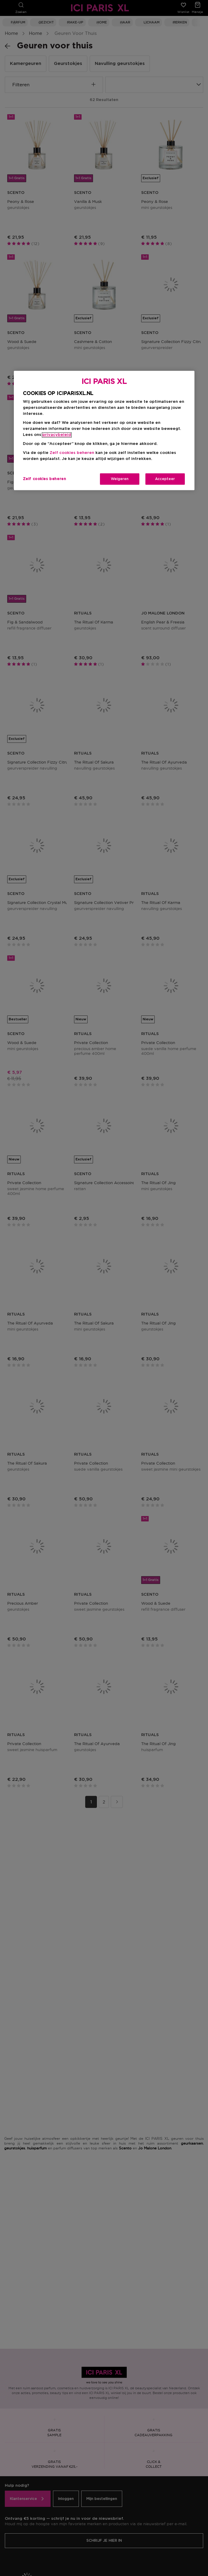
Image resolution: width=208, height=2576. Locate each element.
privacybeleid (56, 435)
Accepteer (165, 479)
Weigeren (120, 479)
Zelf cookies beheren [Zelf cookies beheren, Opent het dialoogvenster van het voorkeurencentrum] (44, 479)
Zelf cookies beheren (72, 453)
